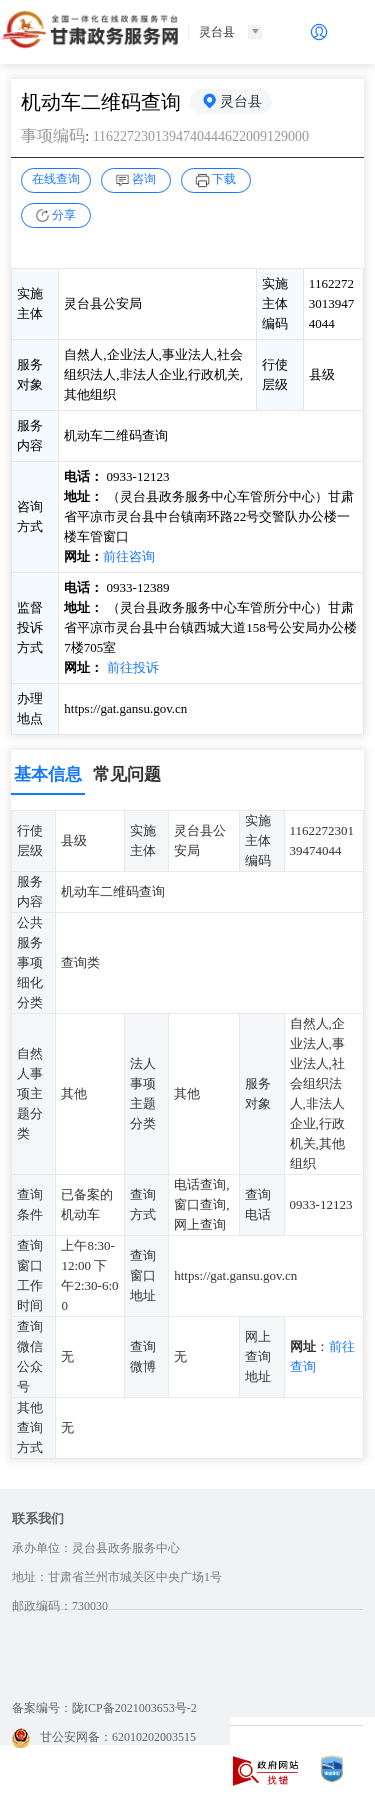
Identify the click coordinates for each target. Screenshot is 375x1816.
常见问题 (127, 774)
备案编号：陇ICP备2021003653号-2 (104, 1708)
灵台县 (241, 101)
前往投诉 (133, 667)
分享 (64, 215)
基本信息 (48, 774)
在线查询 (56, 179)
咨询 (144, 179)
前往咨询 (129, 556)
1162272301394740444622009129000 (201, 136)
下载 (224, 179)
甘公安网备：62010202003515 (104, 1737)
